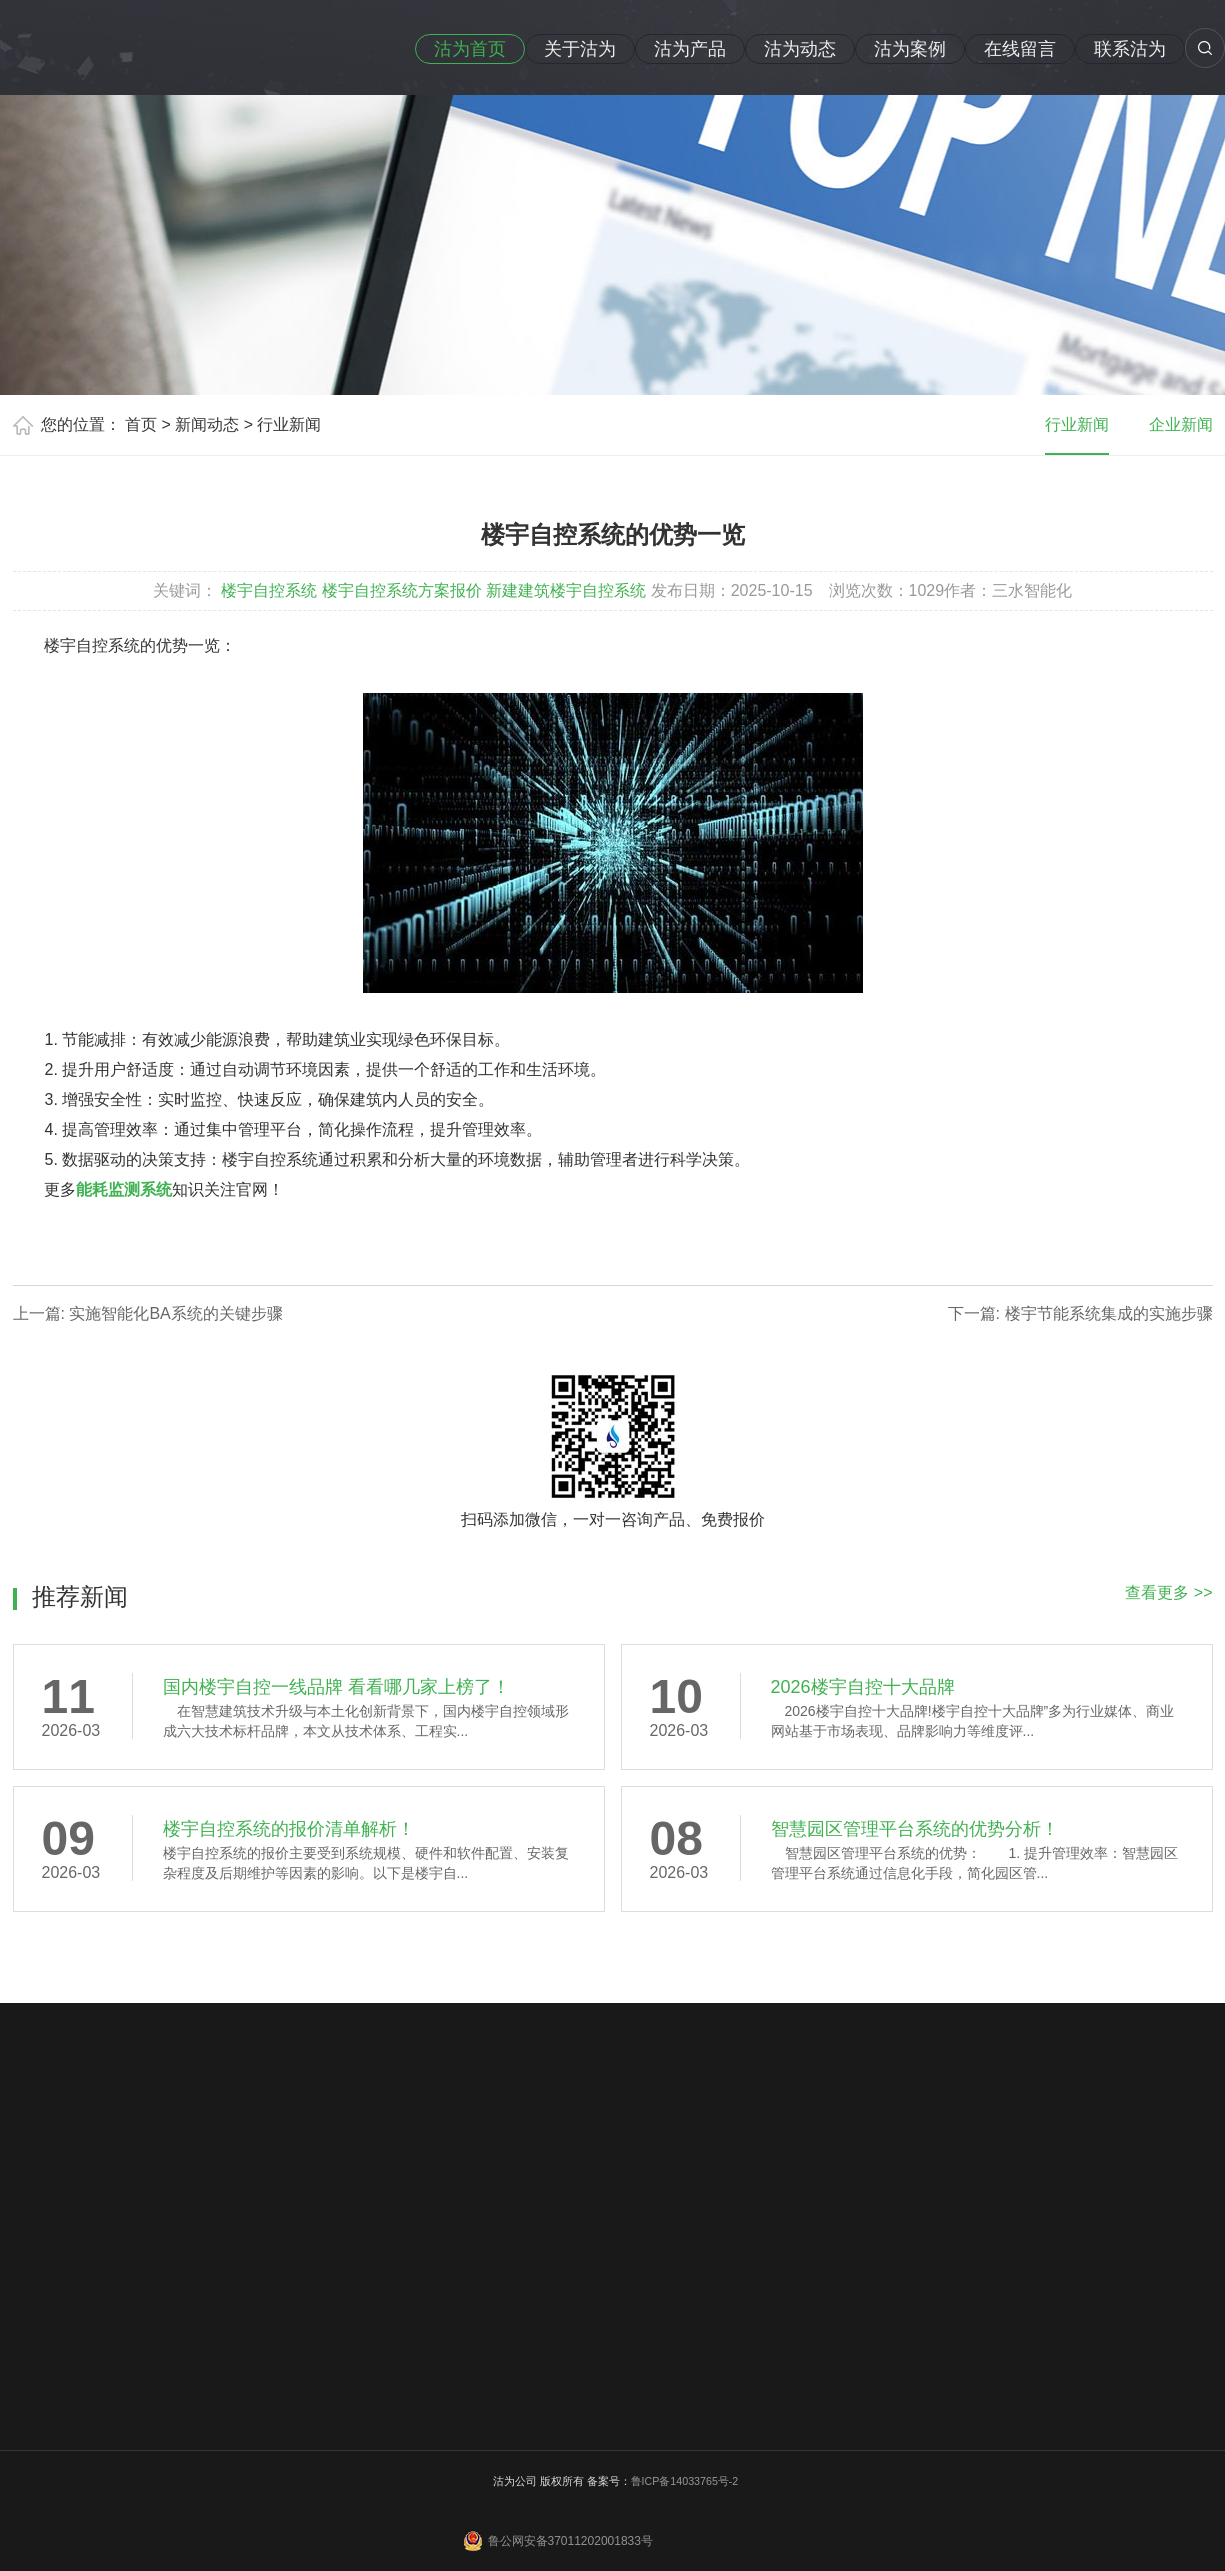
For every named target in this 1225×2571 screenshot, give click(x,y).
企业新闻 (1181, 424)
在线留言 (1020, 49)
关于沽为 (580, 49)
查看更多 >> (1168, 1592)
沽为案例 (910, 49)
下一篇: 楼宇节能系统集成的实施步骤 (1080, 1313)
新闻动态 (207, 424)
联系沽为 (1130, 49)
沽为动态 (800, 49)
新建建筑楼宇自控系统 (566, 590)
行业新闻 (289, 424)
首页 (141, 424)
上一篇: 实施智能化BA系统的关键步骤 (148, 1313)
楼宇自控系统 (269, 590)
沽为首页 (470, 49)
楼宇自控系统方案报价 (402, 590)
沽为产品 (690, 49)
